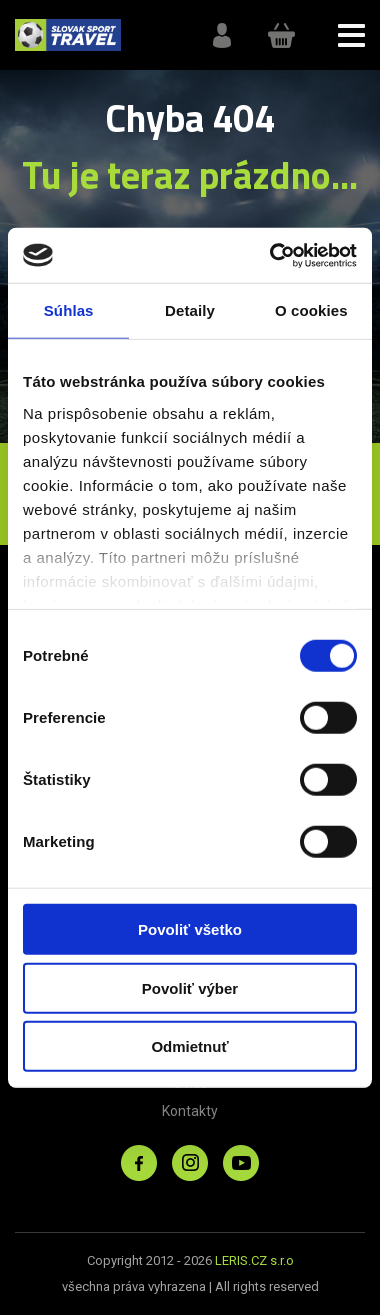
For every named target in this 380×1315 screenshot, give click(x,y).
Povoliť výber (190, 987)
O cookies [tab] (311, 310)
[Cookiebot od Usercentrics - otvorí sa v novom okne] (271, 255)
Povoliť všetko (190, 929)
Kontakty (190, 1111)
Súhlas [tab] (69, 310)
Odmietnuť (189, 1046)
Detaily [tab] (190, 310)
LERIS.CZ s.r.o (254, 1260)
